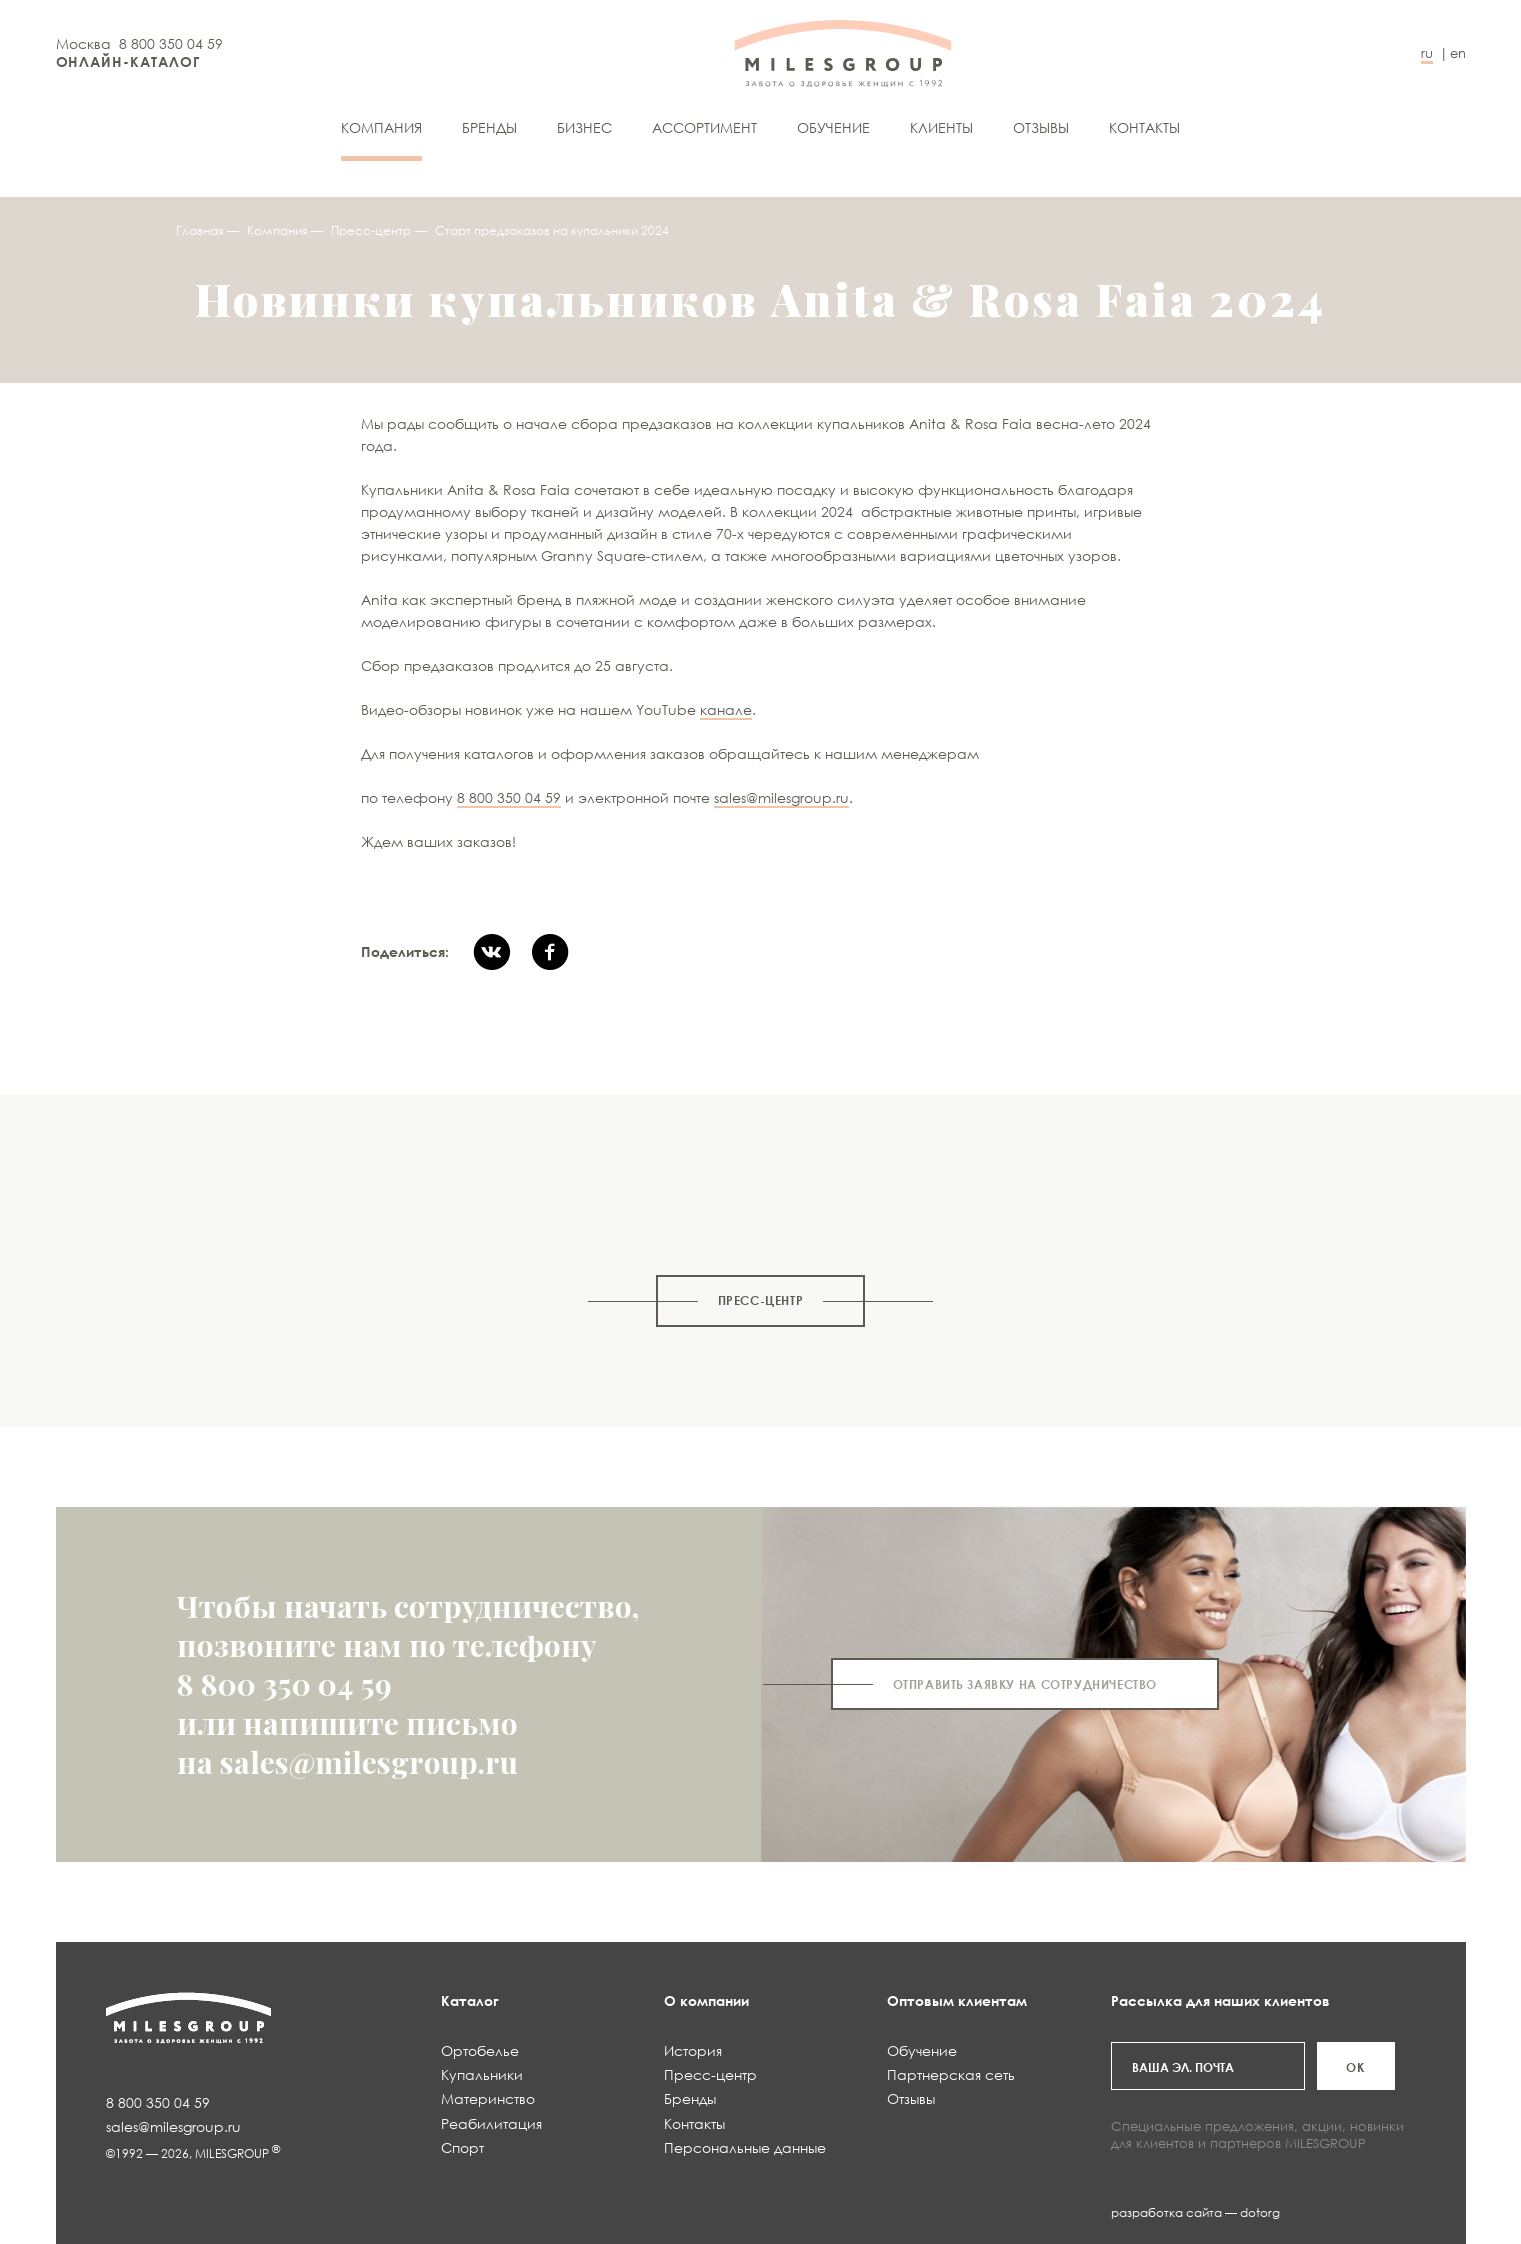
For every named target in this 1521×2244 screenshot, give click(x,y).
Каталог (470, 2000)
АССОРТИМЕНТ (704, 127)
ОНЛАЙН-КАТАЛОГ (128, 61)
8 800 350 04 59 (171, 43)
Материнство (488, 2098)
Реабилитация (491, 2123)
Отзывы (1041, 127)
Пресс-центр (371, 230)
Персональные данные (745, 2147)
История (693, 2050)
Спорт (462, 2147)
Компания (381, 127)
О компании (706, 2000)
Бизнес (584, 127)
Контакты (1144, 127)
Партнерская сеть (951, 2074)
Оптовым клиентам (957, 2000)
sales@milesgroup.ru (781, 797)
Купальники (482, 2074)
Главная (199, 230)
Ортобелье (480, 2050)
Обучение (833, 127)
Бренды (489, 127)
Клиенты (941, 127)
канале (726, 709)
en (1458, 53)
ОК (1355, 2067)
